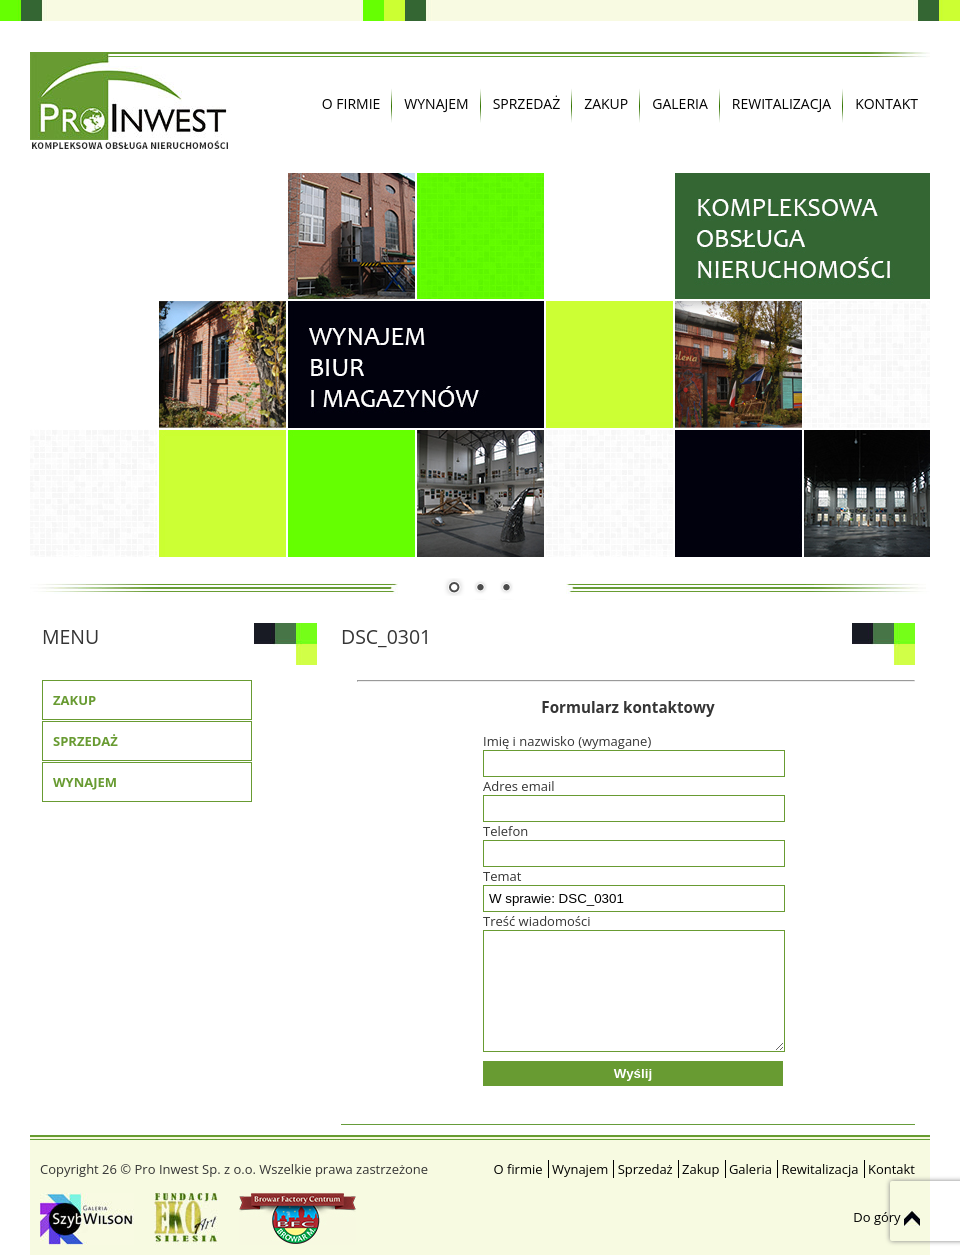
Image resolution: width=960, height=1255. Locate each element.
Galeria (680, 103)
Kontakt (886, 103)
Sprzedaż (527, 103)
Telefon (628, 842)
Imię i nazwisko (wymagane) (628, 752)
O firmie (351, 103)
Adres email (628, 797)
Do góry (886, 1217)
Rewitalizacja (781, 103)
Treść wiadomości (628, 984)
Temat (628, 887)
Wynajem (436, 103)
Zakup (606, 103)
